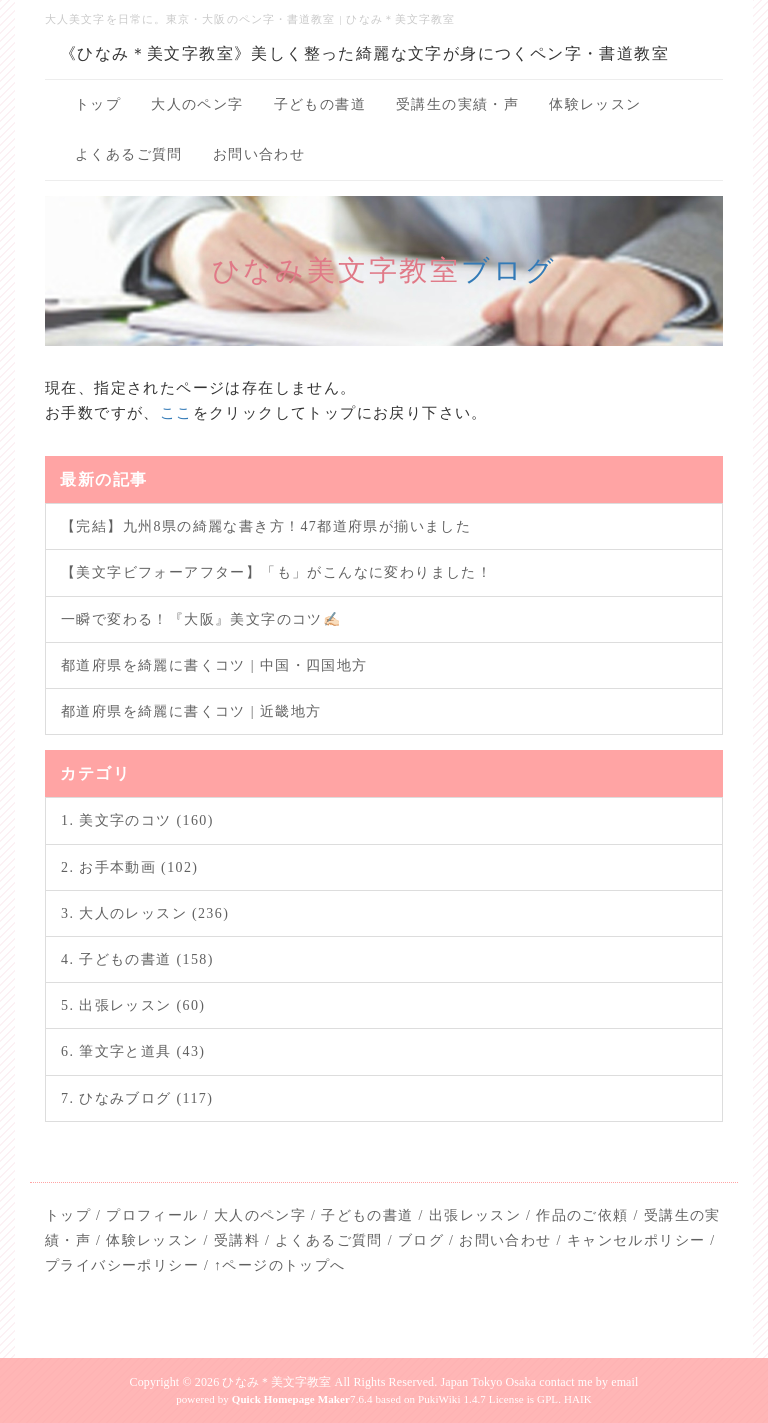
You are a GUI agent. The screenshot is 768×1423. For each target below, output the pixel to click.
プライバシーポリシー (122, 1265)
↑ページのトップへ (280, 1265)
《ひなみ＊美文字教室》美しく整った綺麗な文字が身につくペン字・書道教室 (364, 53)
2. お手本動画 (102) (129, 867)
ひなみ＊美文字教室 (276, 1382)
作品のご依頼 (582, 1215)
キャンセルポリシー (636, 1240)
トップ (98, 104)
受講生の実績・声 (457, 104)
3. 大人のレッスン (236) (145, 913)
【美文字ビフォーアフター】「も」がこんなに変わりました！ (276, 572)
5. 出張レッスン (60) (133, 1005)
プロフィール (152, 1215)
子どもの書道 (320, 104)
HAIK (578, 1399)
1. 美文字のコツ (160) (137, 820)
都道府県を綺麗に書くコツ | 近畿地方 (191, 711)
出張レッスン (475, 1215)
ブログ (508, 270)
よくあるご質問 (129, 154)
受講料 (237, 1240)
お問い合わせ (259, 154)
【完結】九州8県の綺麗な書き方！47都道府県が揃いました (266, 526)
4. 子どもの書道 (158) (137, 959)
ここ (176, 413)
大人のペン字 (197, 104)
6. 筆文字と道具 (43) (133, 1051)
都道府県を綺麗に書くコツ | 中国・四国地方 (214, 665)
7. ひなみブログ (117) (137, 1098)
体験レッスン (595, 104)
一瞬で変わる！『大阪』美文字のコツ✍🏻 (201, 619)
